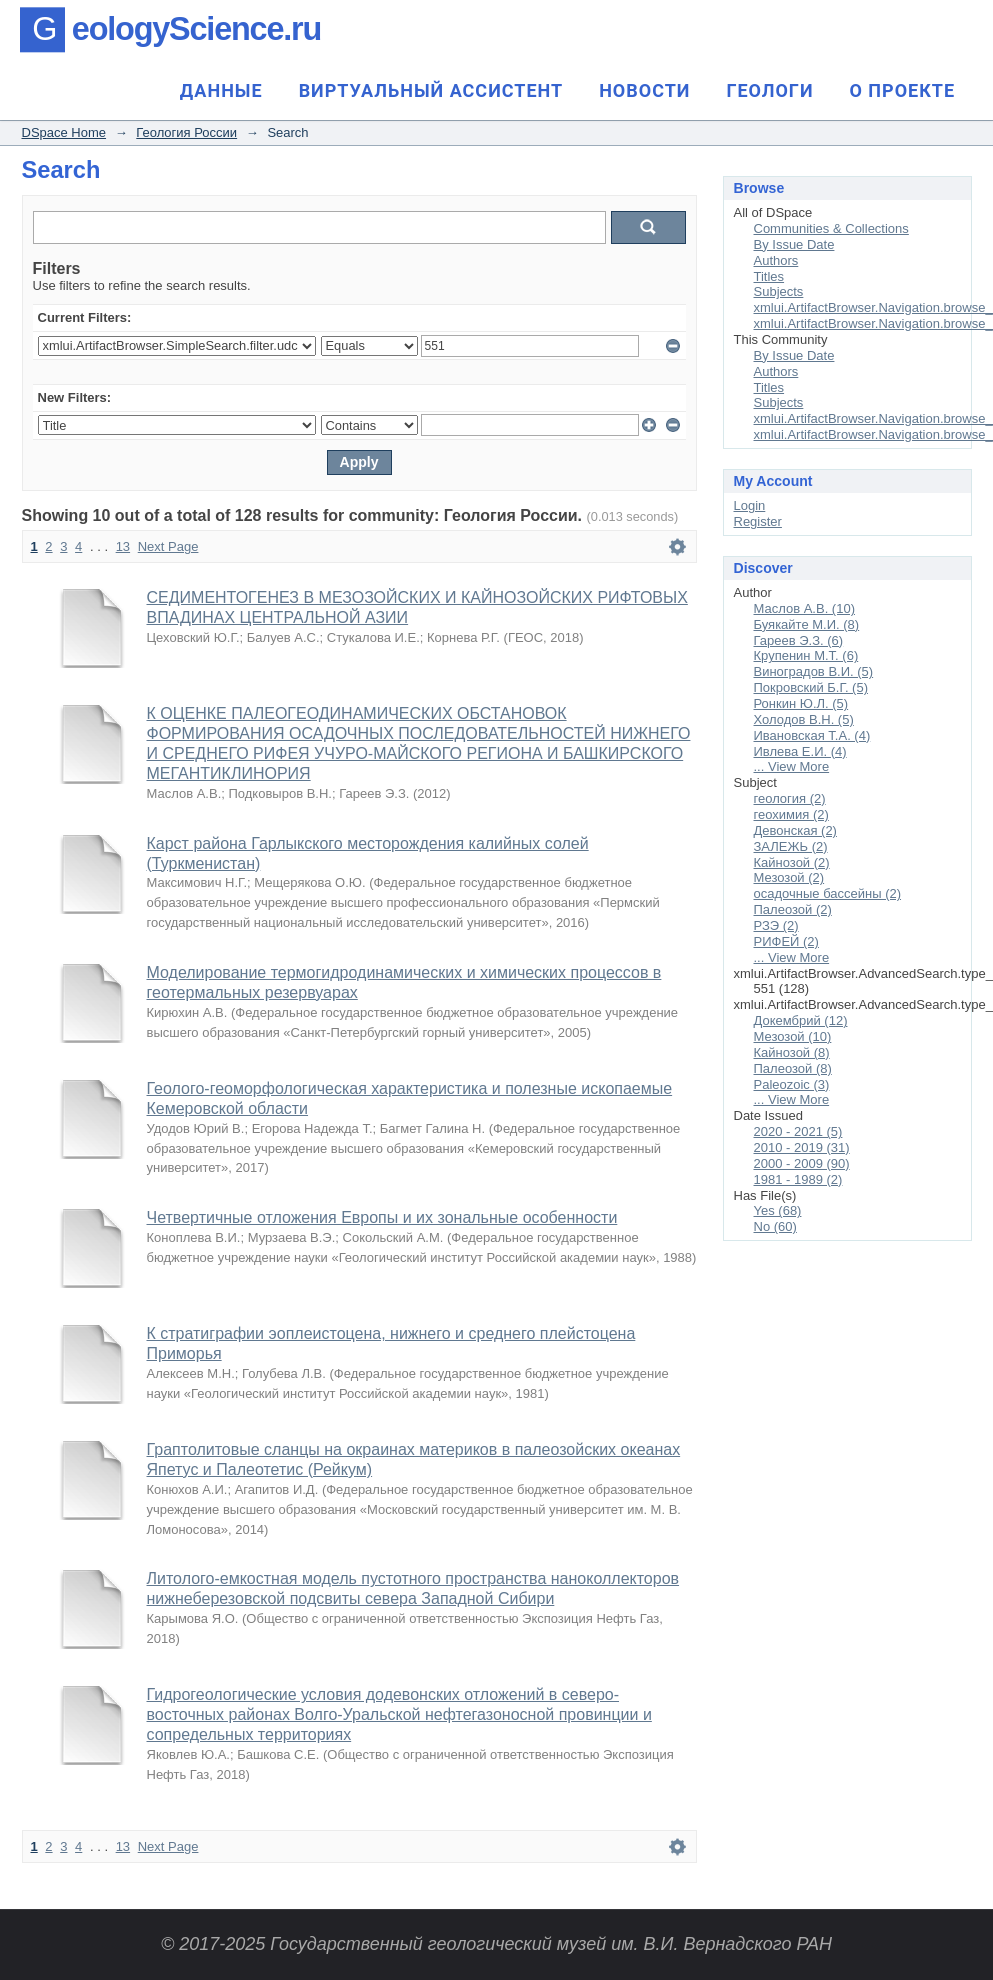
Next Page (168, 546)
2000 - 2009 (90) (802, 1163)
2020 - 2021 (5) (798, 1131)
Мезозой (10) (793, 1036)
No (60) (775, 1226)
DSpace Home (64, 132)
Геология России (186, 132)
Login (750, 505)
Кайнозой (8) (792, 1052)
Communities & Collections (831, 228)
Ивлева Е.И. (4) (800, 751)
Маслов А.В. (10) (804, 608)
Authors (776, 260)
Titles (769, 276)
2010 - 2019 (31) (802, 1147)
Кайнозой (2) (792, 862)
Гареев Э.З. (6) (799, 640)
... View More (792, 766)
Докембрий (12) (801, 1020)
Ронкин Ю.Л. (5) (801, 703)
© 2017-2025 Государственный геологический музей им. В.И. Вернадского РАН (496, 1944)
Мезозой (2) (789, 877)
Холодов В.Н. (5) (804, 719)
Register (758, 521)
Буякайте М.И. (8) (807, 624)
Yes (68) (778, 1210)
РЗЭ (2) (776, 925)
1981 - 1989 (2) (798, 1179)
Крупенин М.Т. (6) (806, 655)
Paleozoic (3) (792, 1084)
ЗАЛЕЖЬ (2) (791, 846)
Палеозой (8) (793, 1068)
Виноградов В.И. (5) (814, 671)
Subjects (779, 291)
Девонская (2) (795, 830)
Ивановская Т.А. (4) (812, 735)
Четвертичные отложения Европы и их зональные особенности (382, 1217)
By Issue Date (794, 244)
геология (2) (790, 798)
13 (123, 546)
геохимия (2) (791, 814)
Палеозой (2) (793, 909)
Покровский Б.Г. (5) (811, 687)
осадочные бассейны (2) (828, 893)
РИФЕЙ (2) (786, 941)
